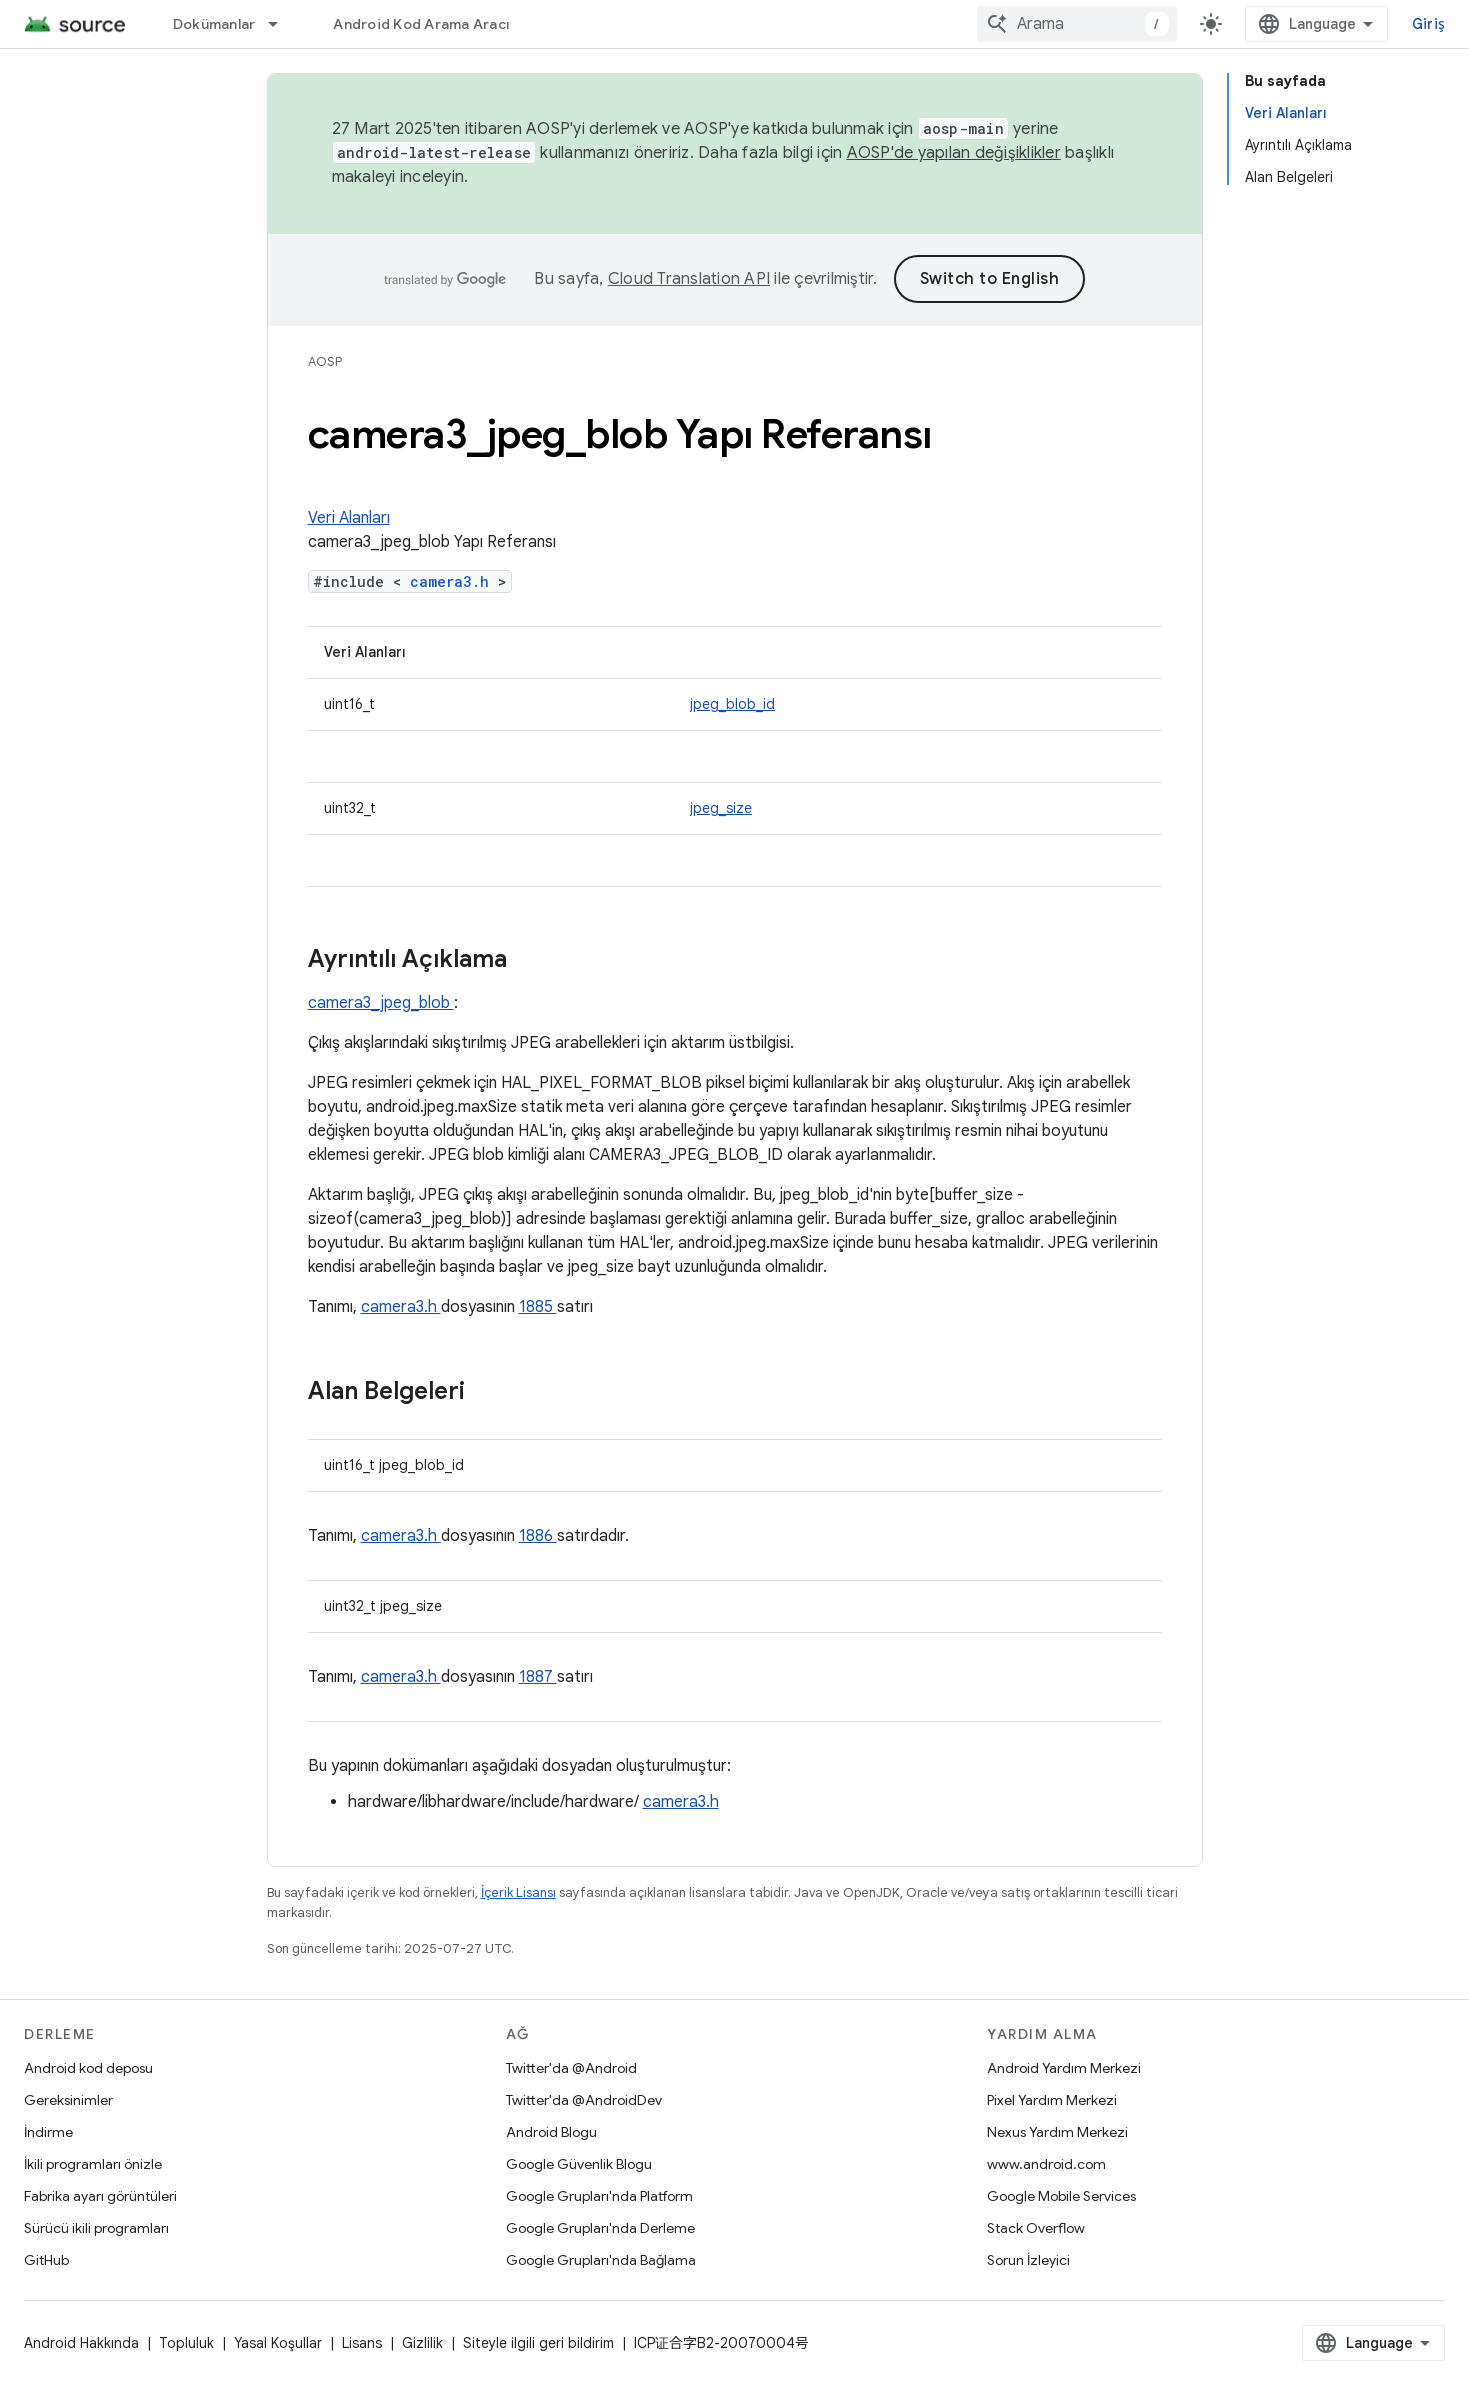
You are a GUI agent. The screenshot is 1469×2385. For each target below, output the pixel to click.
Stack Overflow (1036, 2228)
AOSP (325, 361)
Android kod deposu (88, 2068)
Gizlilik (422, 2343)
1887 (538, 1677)
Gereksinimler (68, 2100)
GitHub (46, 2260)
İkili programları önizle (93, 2164)
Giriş (1428, 24)
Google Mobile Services (1061, 2196)
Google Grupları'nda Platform (599, 2196)
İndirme (48, 2132)
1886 (538, 1536)
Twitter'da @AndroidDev (584, 2100)
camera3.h (454, 581)
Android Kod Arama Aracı (421, 24)
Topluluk (186, 2343)
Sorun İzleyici (1028, 2260)
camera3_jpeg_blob (381, 1003)
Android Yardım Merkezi (1064, 2068)
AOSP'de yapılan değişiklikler (954, 153)
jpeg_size (721, 808)
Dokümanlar (214, 24)
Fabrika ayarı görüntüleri (100, 2196)
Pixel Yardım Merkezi (1052, 2100)
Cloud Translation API (689, 279)
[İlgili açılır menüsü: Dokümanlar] (282, 24)
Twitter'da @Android (571, 2068)
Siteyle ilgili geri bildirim (538, 2343)
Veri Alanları (349, 518)
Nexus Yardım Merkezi (1057, 2132)
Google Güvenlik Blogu (579, 2164)
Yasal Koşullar (278, 2343)
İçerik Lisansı (518, 1892)
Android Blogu (551, 2132)
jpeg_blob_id (732, 704)
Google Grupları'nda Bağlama (601, 2260)
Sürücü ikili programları (96, 2228)
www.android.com (1046, 2164)
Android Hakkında (81, 2343)
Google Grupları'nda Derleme (600, 2228)
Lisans (362, 2343)
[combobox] (1077, 24)
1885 (538, 1307)
